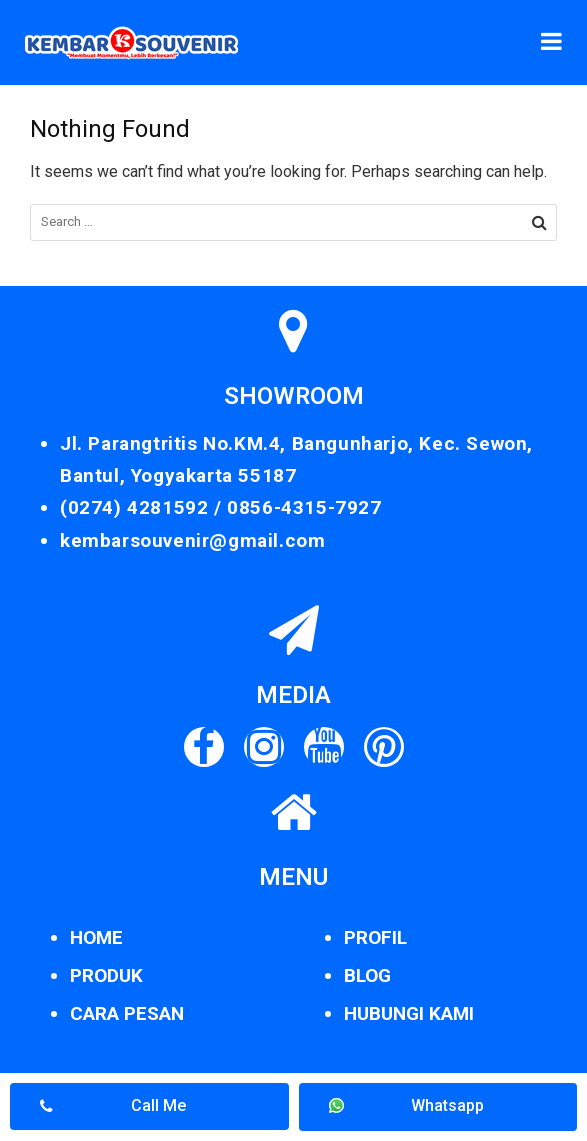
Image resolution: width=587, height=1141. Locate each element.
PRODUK (106, 975)
